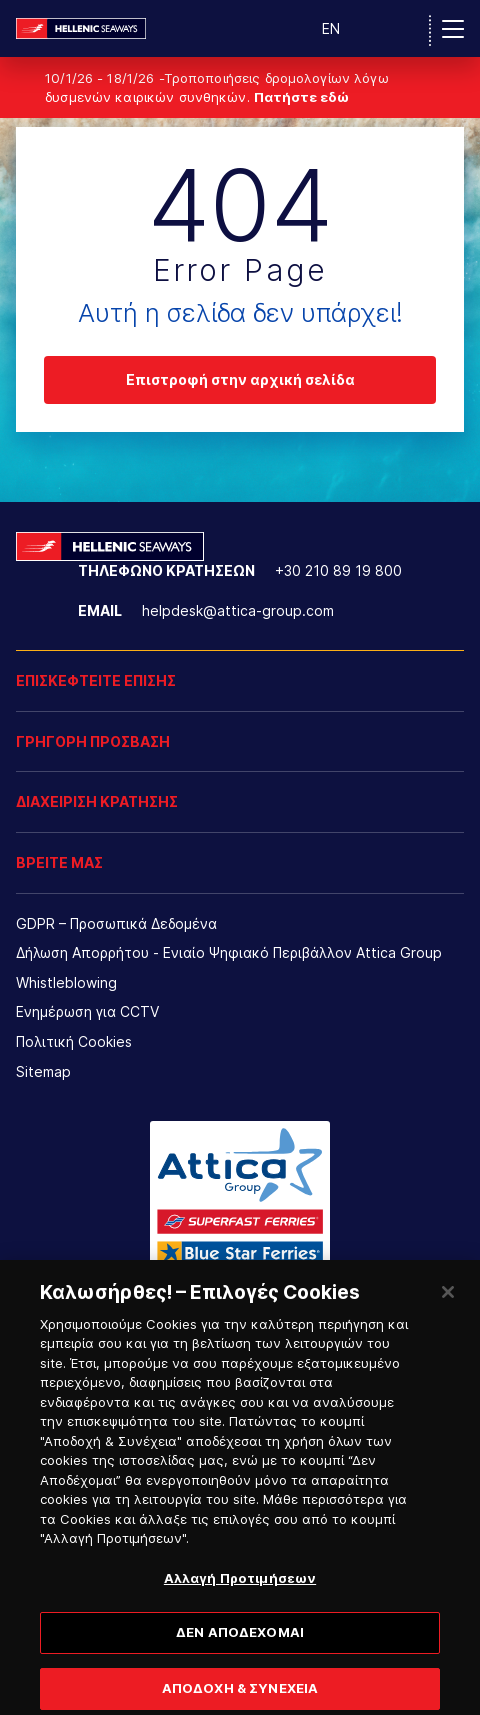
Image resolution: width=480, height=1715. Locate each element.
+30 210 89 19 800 (338, 570)
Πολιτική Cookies (74, 1041)
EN (331, 28)
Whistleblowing (66, 982)
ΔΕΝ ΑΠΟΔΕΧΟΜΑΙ (240, 1642)
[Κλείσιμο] (448, 1301)
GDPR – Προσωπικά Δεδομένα (116, 923)
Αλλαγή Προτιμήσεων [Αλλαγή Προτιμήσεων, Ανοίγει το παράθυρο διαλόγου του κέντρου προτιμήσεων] (240, 1587)
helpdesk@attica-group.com (238, 610)
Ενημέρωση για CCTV (87, 1011)
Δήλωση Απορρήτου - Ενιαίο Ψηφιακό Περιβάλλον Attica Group (229, 952)
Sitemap (43, 1071)
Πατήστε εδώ (301, 97)
